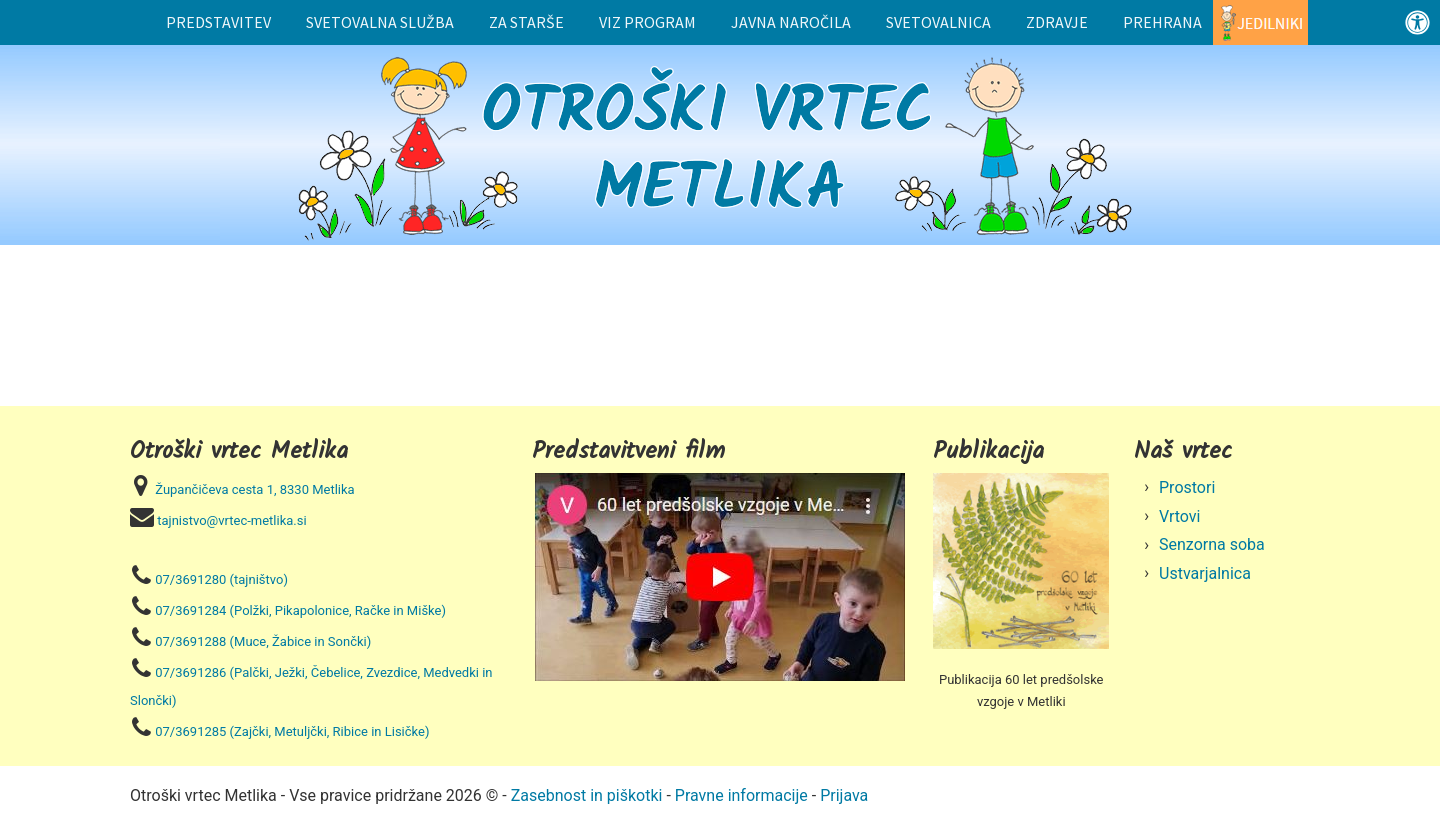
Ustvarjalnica (1205, 573)
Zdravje (1057, 22)
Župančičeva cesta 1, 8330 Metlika (254, 489)
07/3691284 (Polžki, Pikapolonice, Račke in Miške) (300, 610)
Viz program (647, 22)
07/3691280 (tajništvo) (221, 579)
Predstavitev (218, 22)
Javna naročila (791, 22)
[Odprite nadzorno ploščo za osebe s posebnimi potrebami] (1417, 22)
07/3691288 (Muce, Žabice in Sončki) (263, 641)
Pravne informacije (741, 795)
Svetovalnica (938, 22)
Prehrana (1162, 22)
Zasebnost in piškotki (587, 795)
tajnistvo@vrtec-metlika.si (231, 520)
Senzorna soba (1212, 544)
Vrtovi (1180, 516)
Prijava (844, 795)
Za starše (526, 22)
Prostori (1187, 487)
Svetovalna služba (380, 22)
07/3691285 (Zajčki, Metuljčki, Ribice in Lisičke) (292, 731)
